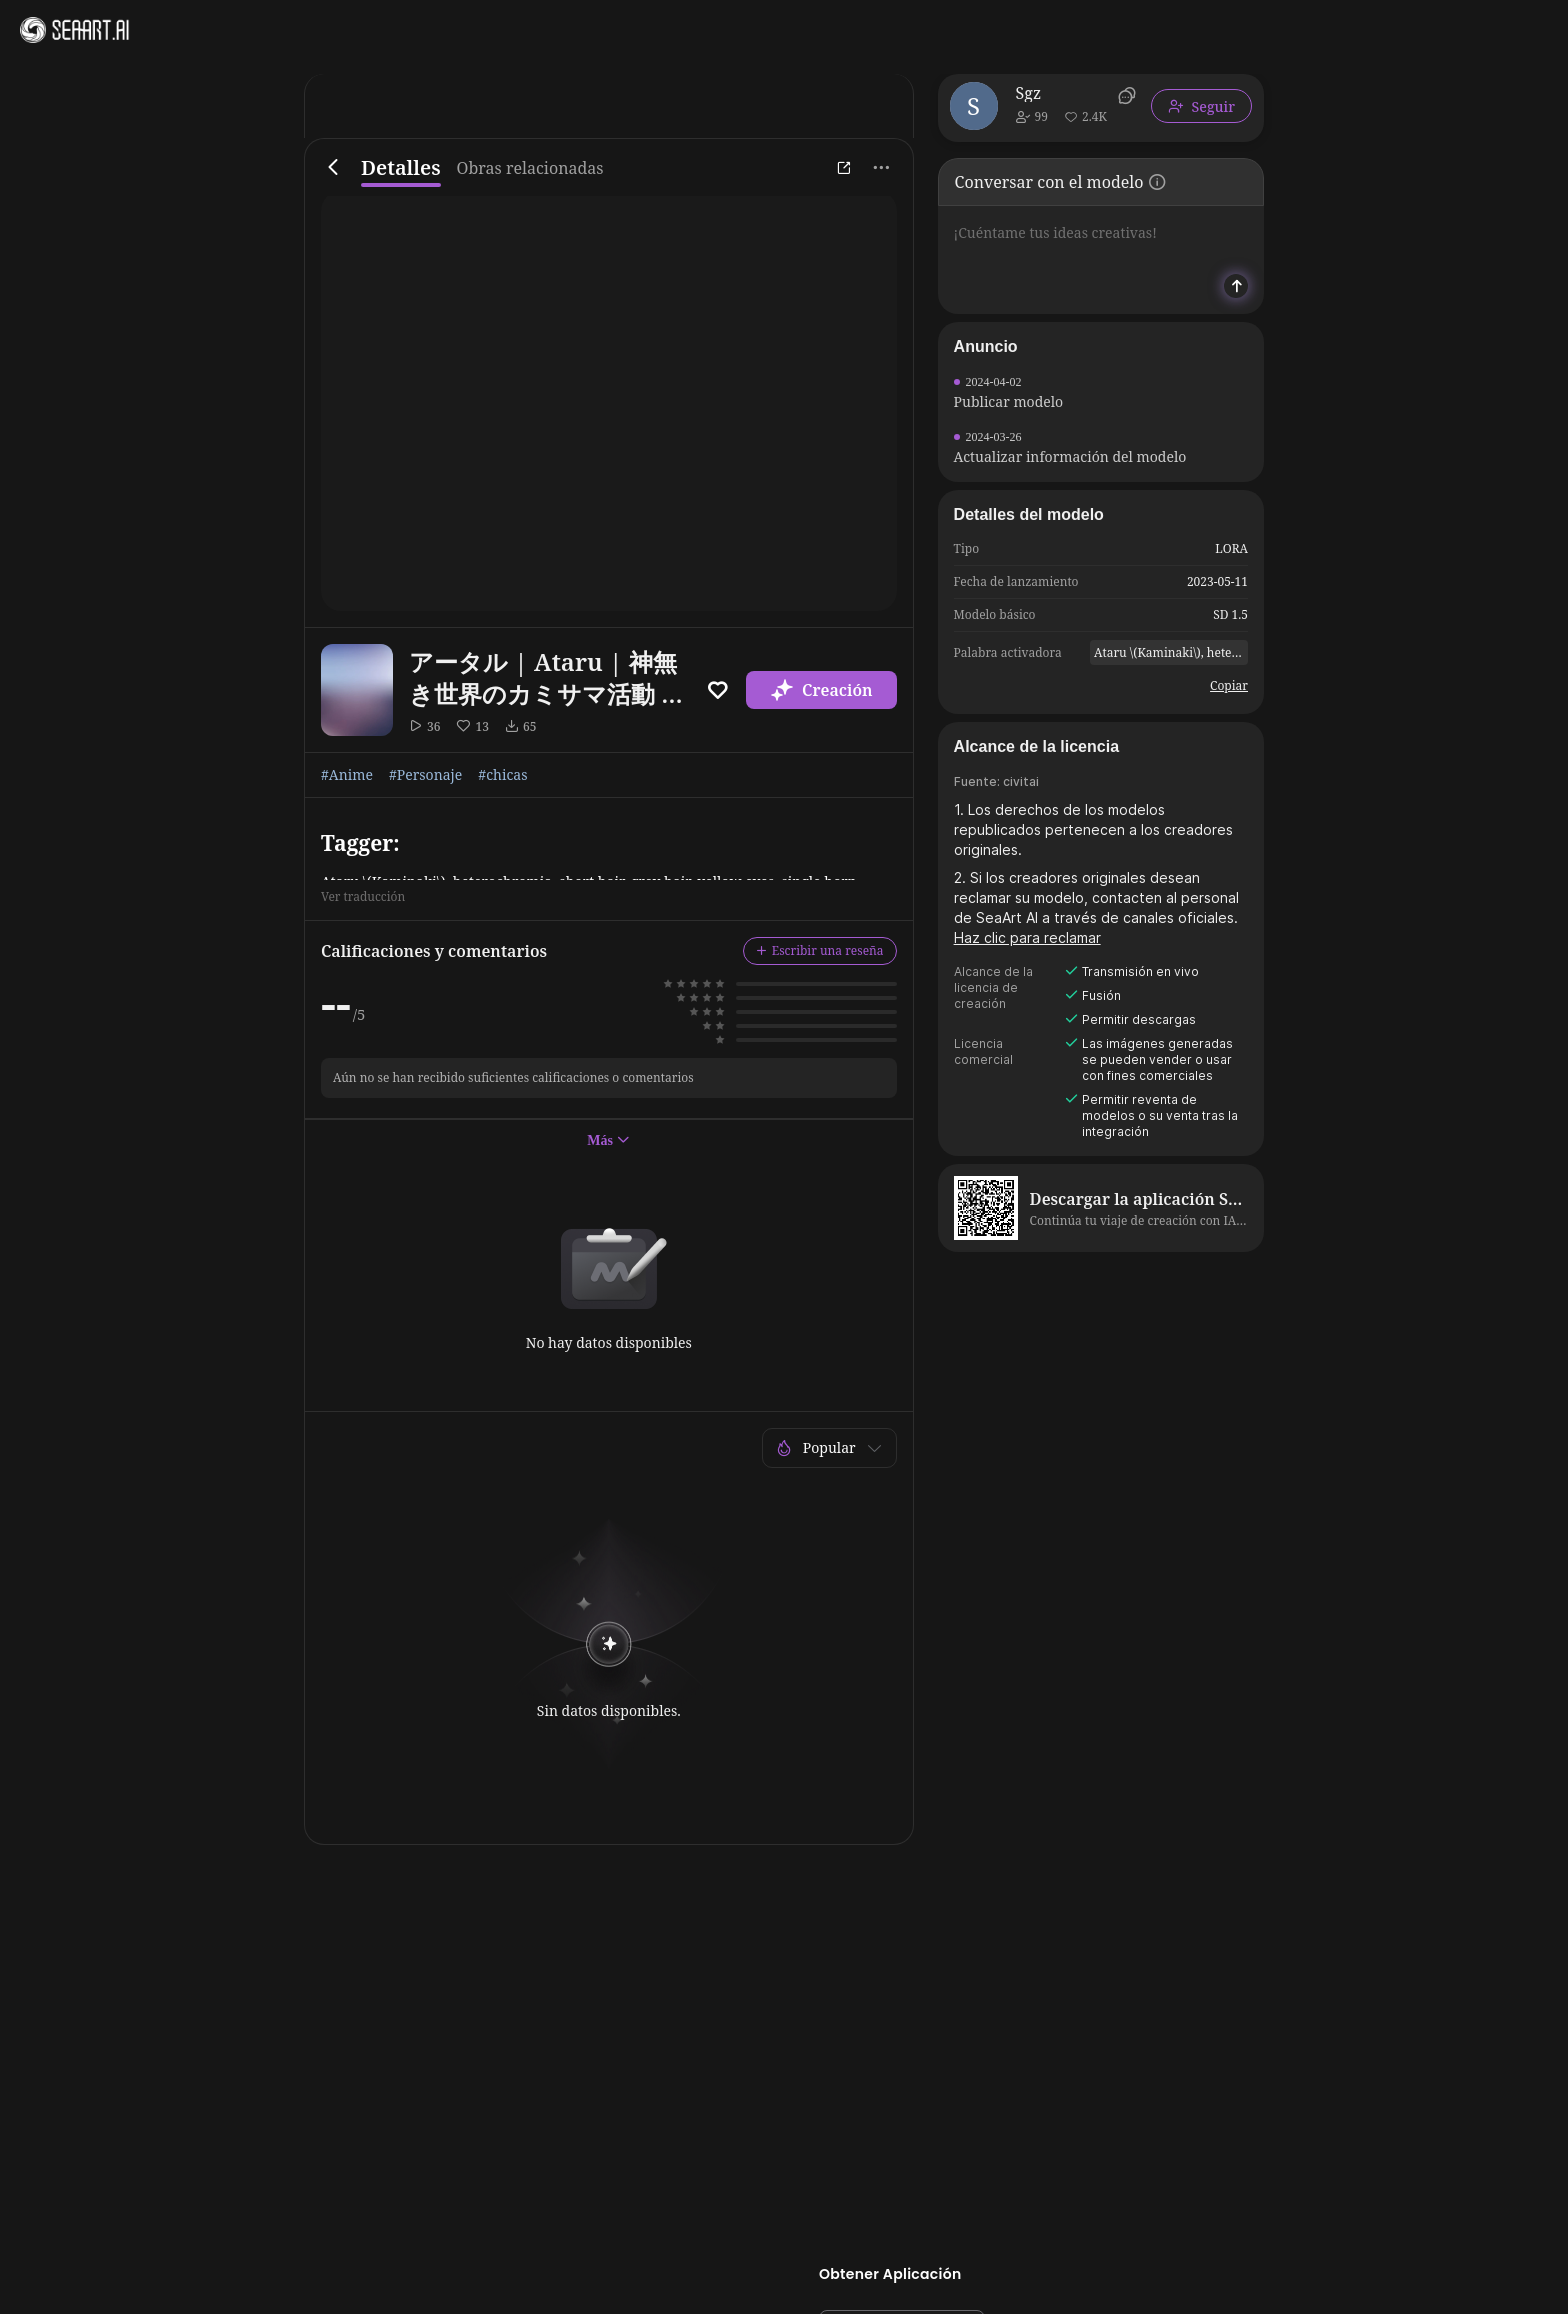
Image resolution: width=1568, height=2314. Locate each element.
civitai (1021, 781)
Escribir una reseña (820, 950)
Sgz (1029, 93)
